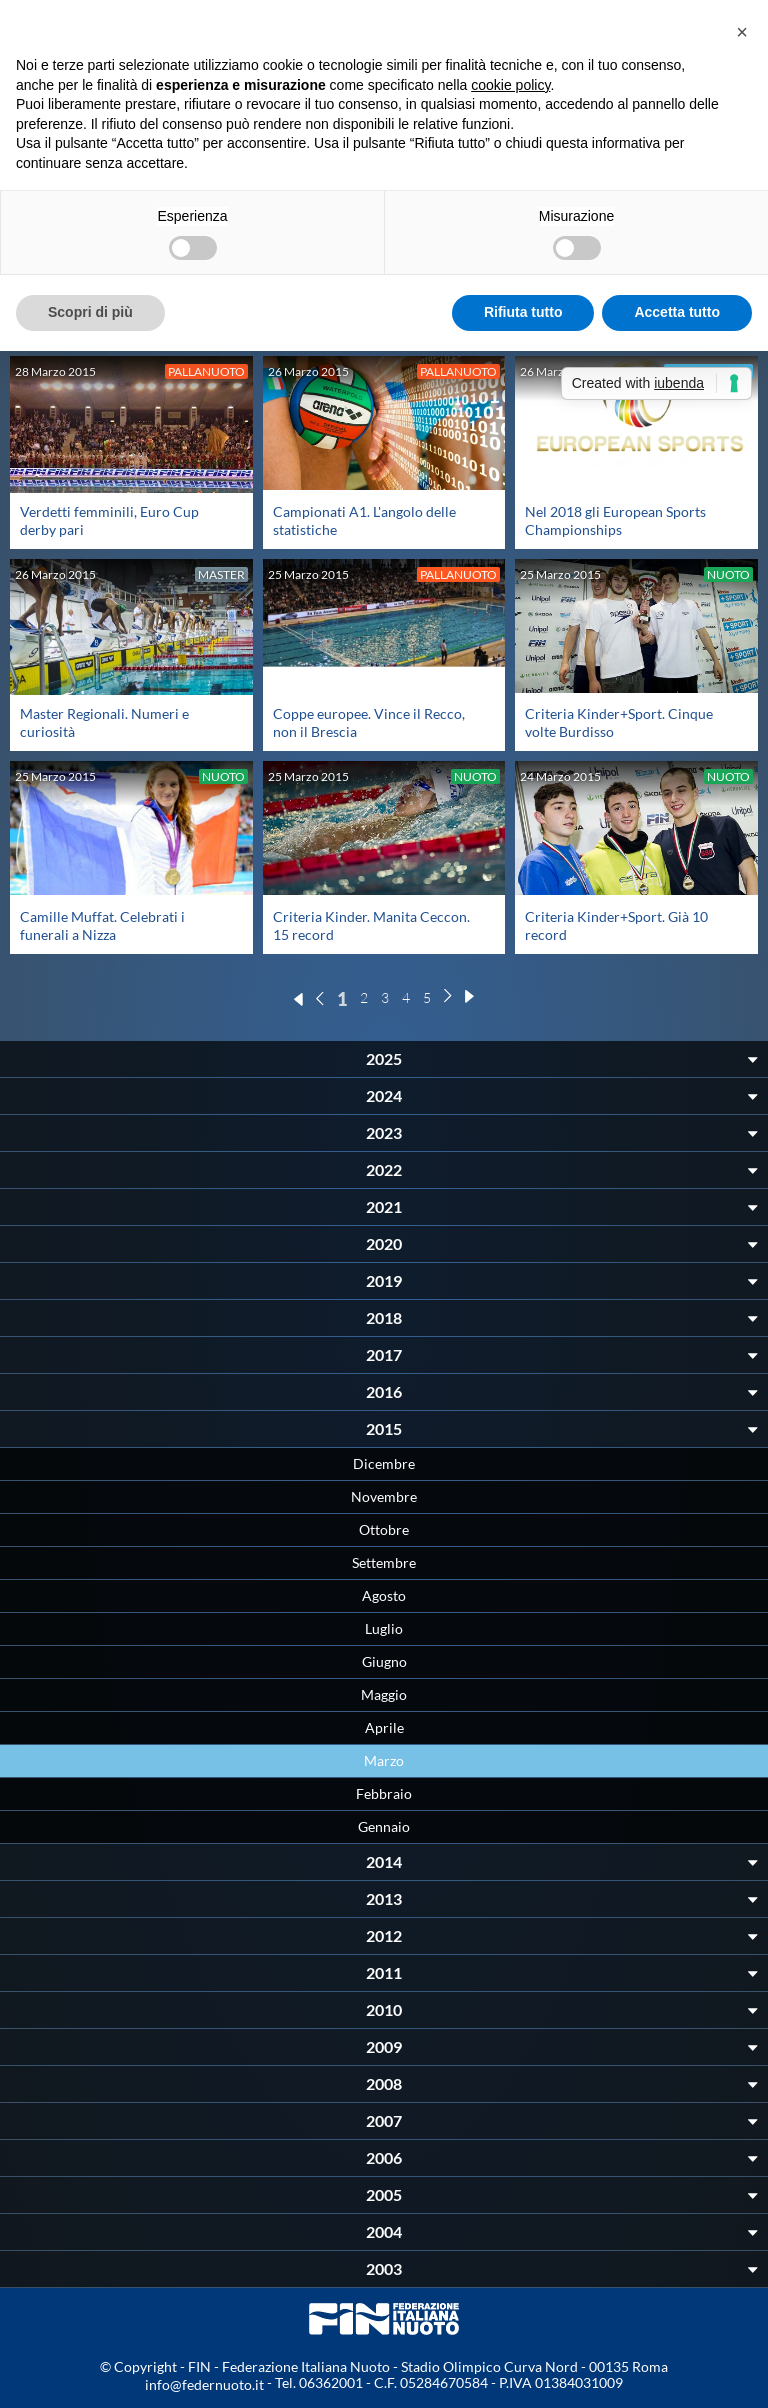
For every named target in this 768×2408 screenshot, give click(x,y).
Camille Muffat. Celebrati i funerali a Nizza (102, 925)
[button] (742, 32)
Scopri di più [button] (90, 312)
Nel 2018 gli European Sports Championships (615, 520)
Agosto (384, 1595)
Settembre (384, 1562)
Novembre (384, 1496)
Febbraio (384, 1793)
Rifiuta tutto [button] (523, 312)
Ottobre (384, 1529)
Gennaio (384, 1826)
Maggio (384, 1694)
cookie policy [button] (510, 85)
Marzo (384, 1760)
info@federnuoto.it (204, 2384)
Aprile (384, 1727)
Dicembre (384, 1463)
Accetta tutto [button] (677, 312)
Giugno (384, 1661)
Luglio (384, 1628)
